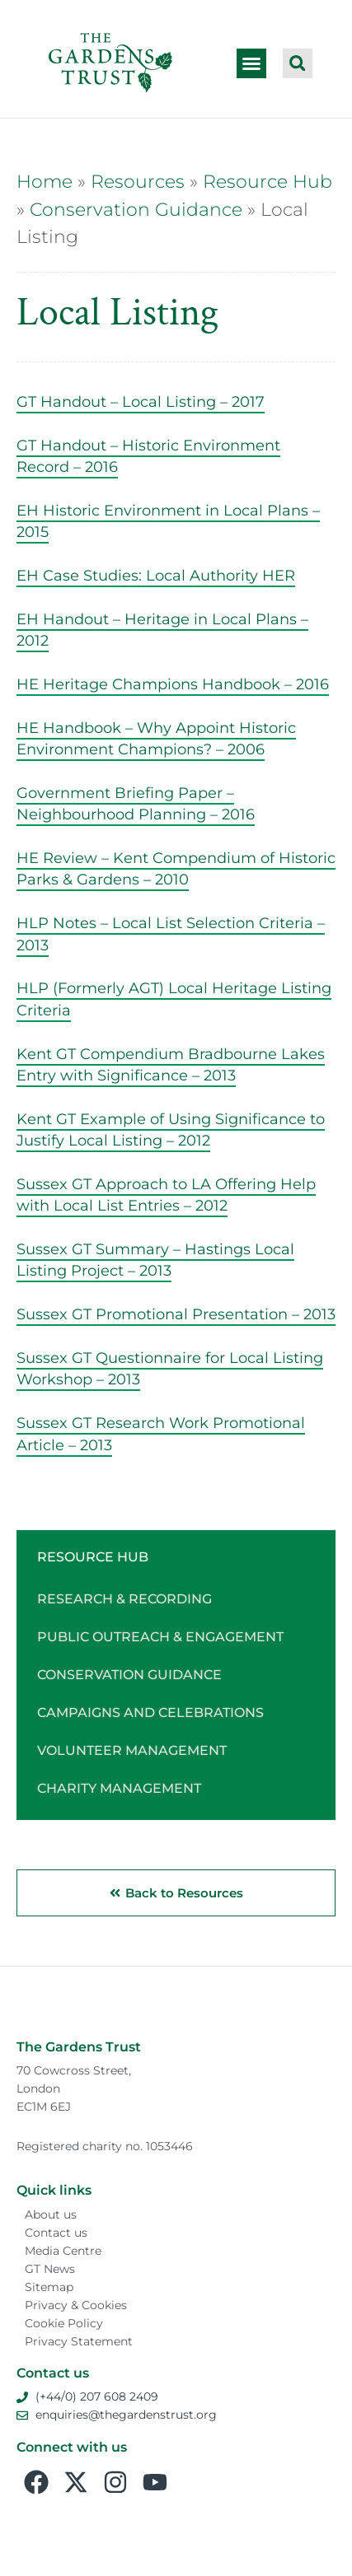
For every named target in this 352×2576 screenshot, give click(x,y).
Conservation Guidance (136, 209)
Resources (138, 181)
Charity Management (119, 1788)
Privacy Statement (79, 2341)
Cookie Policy (64, 2323)
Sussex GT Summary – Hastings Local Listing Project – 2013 (155, 1259)
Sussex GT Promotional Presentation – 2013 (176, 1314)
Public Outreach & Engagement (160, 1637)
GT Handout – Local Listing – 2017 (140, 401)
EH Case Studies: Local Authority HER (155, 575)
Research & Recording (124, 1599)
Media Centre (63, 2250)
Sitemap (49, 2287)
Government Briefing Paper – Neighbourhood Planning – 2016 (135, 803)
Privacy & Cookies (76, 2305)
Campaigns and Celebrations (150, 1712)
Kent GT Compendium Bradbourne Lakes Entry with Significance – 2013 (170, 1064)
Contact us (56, 2232)
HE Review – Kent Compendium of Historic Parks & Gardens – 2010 (176, 868)
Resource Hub (267, 181)
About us (51, 2214)
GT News (50, 2268)
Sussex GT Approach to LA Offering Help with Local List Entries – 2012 (166, 1194)
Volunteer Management (132, 1750)
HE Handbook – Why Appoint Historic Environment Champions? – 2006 (156, 738)
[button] (251, 63)
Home (44, 181)
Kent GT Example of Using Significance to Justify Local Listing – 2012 (170, 1129)
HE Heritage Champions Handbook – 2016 (172, 684)
